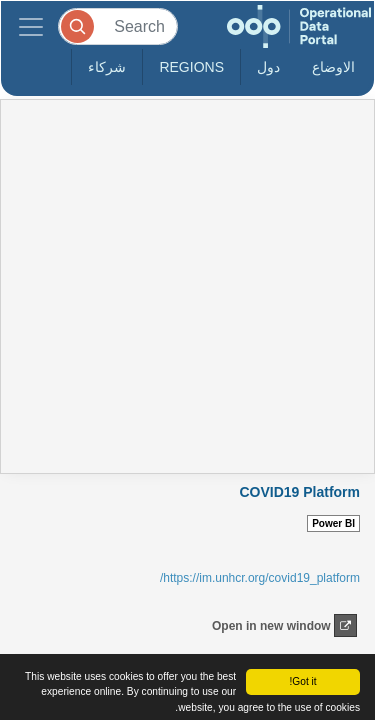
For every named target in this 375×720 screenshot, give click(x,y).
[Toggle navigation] (31, 26)
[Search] (118, 26)
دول (268, 67)
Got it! (302, 681)
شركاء (107, 67)
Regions (191, 67)
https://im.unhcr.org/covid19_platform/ (260, 578)
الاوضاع (333, 67)
